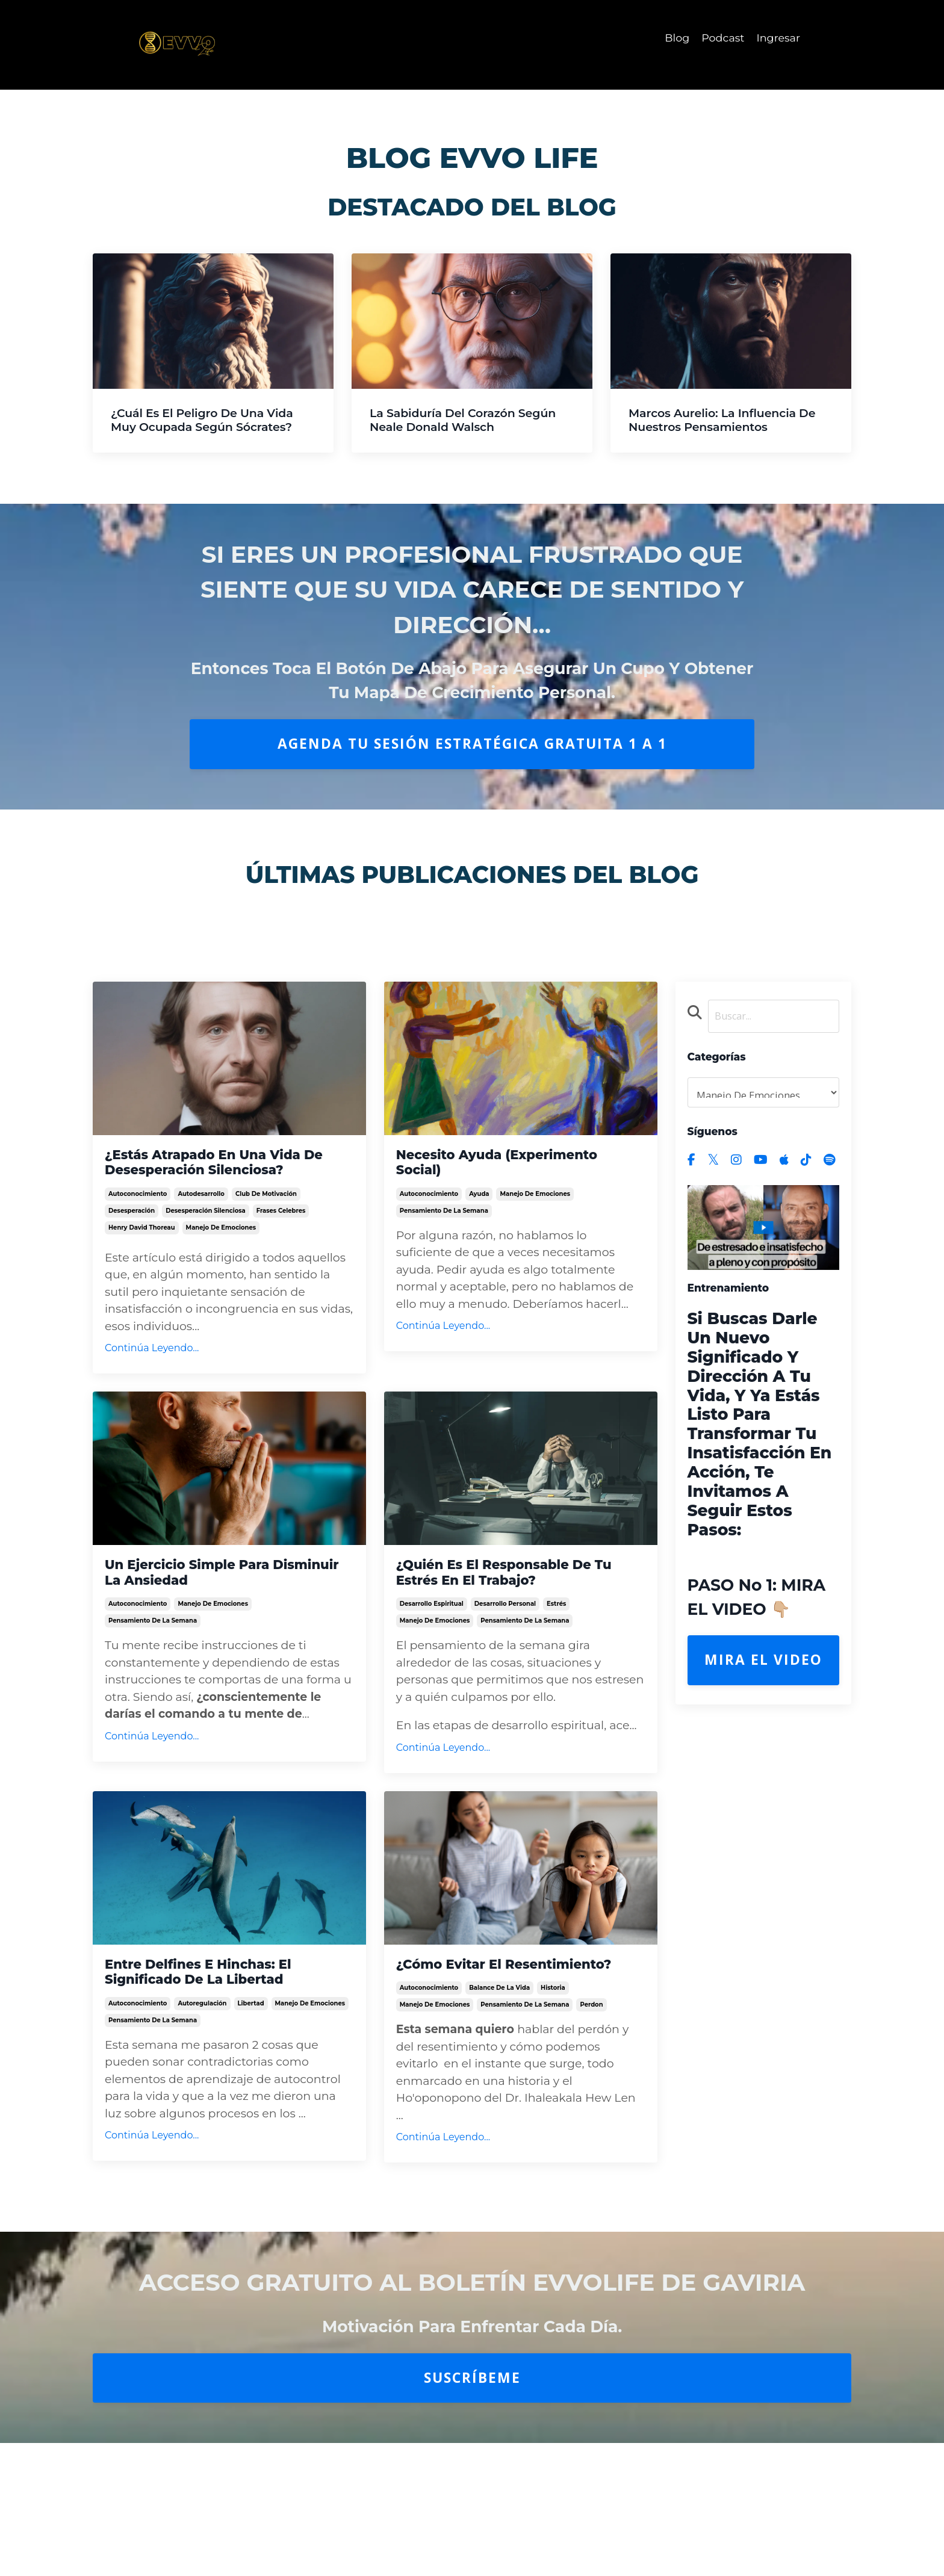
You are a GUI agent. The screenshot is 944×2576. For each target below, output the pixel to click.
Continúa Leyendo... (152, 1380)
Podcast (722, 38)
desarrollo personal (505, 1649)
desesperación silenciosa (206, 1242)
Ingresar (778, 38)
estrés (556, 1649)
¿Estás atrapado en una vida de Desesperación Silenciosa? (227, 1176)
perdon (591, 2077)
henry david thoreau (141, 1259)
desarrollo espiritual (432, 1649)
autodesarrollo (201, 1226)
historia (553, 2060)
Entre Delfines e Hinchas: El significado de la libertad (221, 2020)
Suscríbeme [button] (472, 2450)
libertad (251, 2060)
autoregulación (202, 2060)
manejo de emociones (221, 1259)
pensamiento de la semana (444, 1223)
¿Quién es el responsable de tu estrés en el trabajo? (518, 1609)
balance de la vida (499, 2060)
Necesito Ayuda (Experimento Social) (484, 1166)
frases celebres (281, 1242)
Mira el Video (763, 1662)
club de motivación (266, 1226)
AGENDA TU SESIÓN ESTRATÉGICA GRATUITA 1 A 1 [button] (472, 744)
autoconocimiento (137, 1226)
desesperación (131, 1242)
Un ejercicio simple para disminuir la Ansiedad (208, 1609)
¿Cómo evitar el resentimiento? (462, 2020)
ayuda (479, 1206)
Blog (675, 38)
